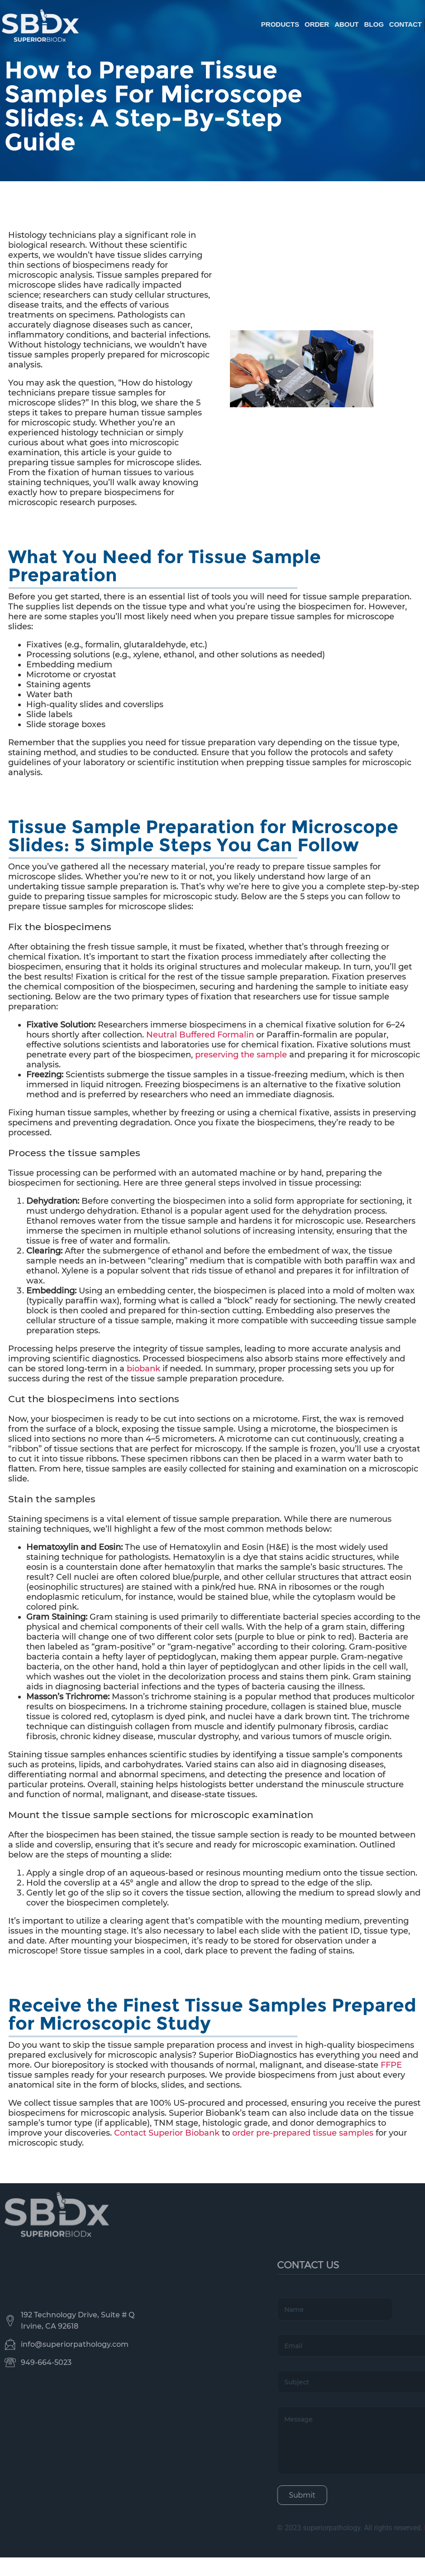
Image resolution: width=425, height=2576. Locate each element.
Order (385, 24)
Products (348, 24)
